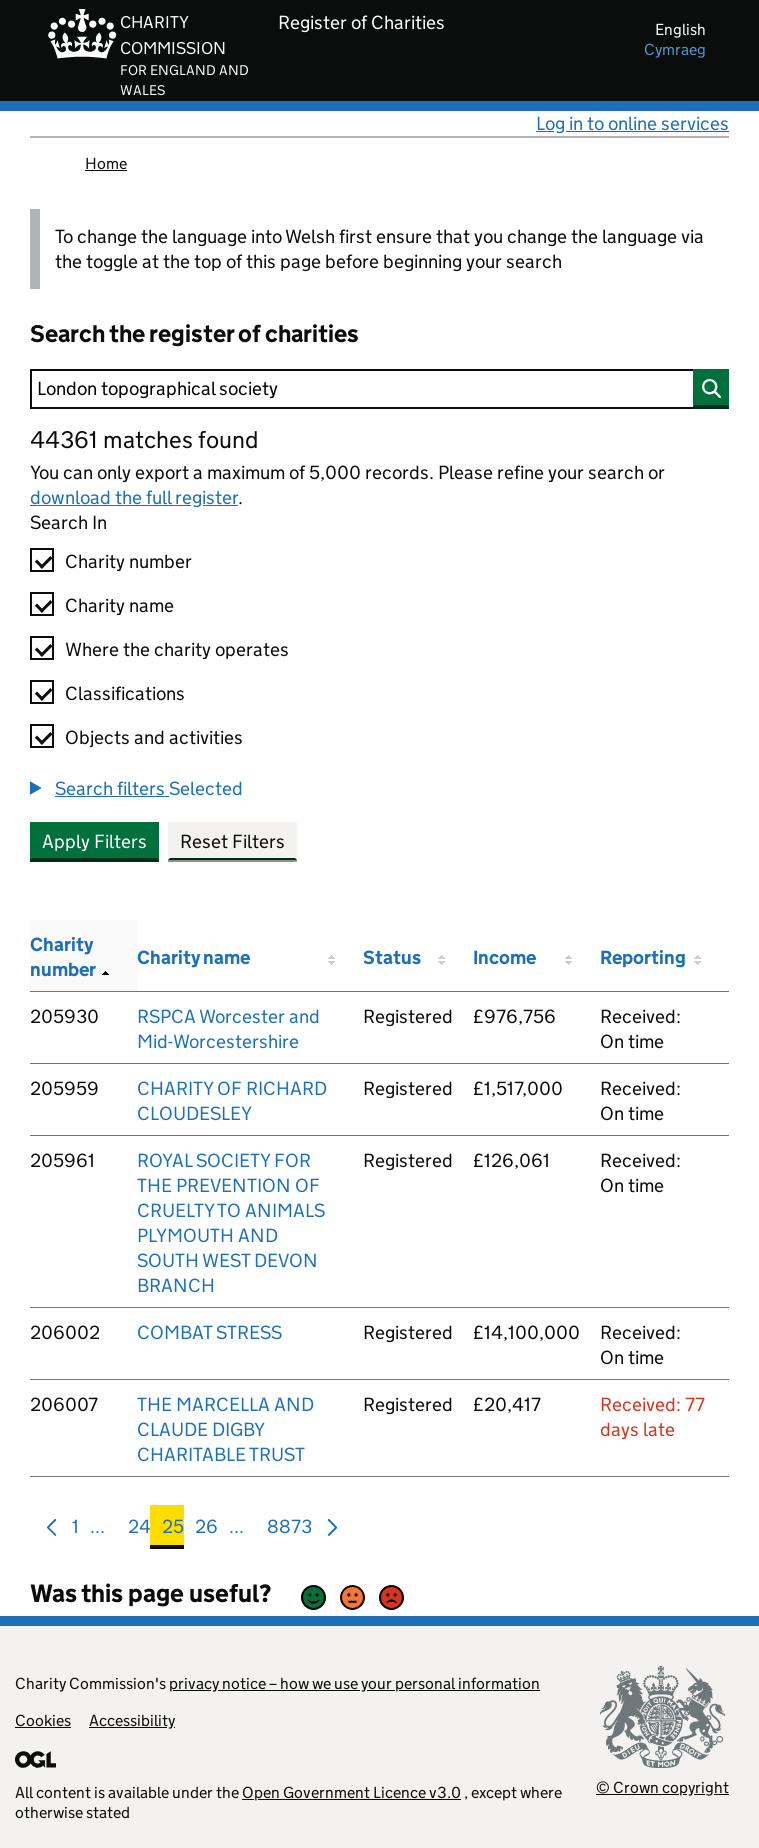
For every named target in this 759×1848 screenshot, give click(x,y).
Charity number (128, 561)
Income (504, 957)
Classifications (125, 693)
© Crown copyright (662, 1787)
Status (392, 957)
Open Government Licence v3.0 (351, 1792)
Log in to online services (632, 123)
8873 (289, 1530)
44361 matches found (144, 439)
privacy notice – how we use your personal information (354, 1683)
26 (206, 1530)
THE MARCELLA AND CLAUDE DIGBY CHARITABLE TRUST (225, 1429)
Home (106, 163)
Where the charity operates (177, 649)
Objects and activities (154, 737)
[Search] (379, 389)
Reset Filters (232, 841)
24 (139, 1530)
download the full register (134, 497)
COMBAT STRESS (209, 1332)
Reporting (643, 957)
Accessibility (132, 1720)
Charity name (119, 605)
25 (173, 1530)
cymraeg (675, 49)
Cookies (43, 1720)
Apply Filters (94, 841)
